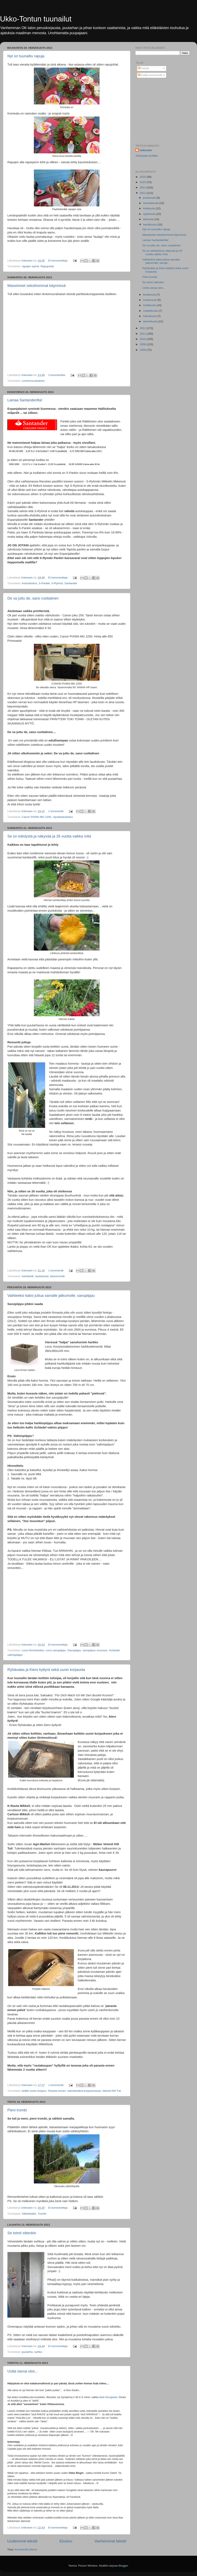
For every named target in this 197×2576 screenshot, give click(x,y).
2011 (143, 333)
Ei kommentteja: (58, 260)
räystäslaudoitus (63, 816)
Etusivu (66, 2541)
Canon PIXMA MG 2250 (36, 816)
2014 (143, 187)
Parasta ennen (57, 2090)
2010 (143, 339)
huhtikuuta (150, 305)
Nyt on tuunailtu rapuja (25, 56)
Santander (70, 583)
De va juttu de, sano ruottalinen (32, 598)
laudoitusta (41, 1276)
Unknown (146, 150)
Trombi (42, 2213)
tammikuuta (150, 321)
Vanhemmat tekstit (110, 2541)
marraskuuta (151, 203)
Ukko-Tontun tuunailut (35, 19)
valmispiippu (15, 1654)
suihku (38, 2351)
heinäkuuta (150, 224)
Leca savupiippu (56, 1650)
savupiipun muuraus (95, 1650)
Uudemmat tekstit (22, 2541)
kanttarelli (28, 1276)
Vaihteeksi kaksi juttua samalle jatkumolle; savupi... (161, 261)
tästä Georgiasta (108, 2397)
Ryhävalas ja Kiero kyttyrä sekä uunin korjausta (46, 1670)
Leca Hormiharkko (33, 1650)
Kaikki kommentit (150, 75)
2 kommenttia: (57, 375)
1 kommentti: (56, 811)
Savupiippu (74, 1650)
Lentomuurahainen (33, 380)
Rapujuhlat (47, 266)
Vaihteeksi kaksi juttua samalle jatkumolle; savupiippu (51, 1296)
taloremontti (57, 1276)
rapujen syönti (30, 266)
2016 (143, 176)
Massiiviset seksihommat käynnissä (36, 286)
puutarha (27, 2351)
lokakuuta (149, 208)
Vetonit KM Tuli (111, 2090)
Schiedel (114, 1650)
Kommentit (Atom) (26, 2549)
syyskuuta (149, 213)
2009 (143, 344)
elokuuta (148, 219)
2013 (143, 193)
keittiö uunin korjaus (34, 2090)
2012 (143, 328)
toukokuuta (150, 299)
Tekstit (143, 68)
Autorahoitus (29, 583)
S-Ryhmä (57, 583)
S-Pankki (44, 583)
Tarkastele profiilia (146, 155)
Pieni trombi (17, 2110)
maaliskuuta (151, 310)
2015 (143, 182)
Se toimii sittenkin (21, 2233)
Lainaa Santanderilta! (24, 400)
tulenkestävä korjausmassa (84, 2090)
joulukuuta (149, 197)
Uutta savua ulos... (22, 2371)
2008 (143, 349)
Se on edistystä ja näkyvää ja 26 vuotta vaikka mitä (49, 836)
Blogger (123, 2565)
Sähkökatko (29, 2213)
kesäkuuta (149, 294)
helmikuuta (150, 316)
